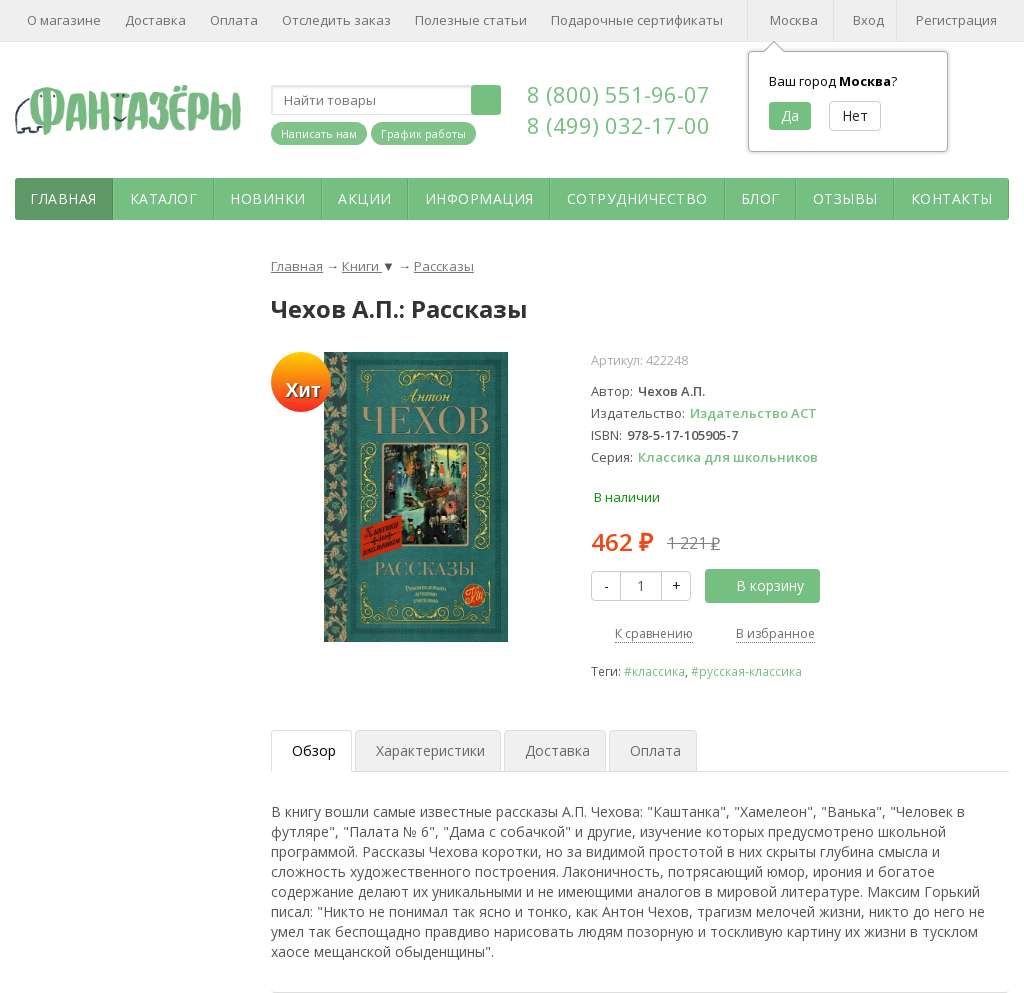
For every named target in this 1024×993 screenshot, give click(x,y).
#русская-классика (746, 671)
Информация (479, 198)
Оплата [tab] (655, 750)
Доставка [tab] (557, 750)
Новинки (268, 198)
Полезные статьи (471, 20)
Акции (365, 198)
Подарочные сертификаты (637, 20)
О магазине (64, 20)
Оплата (234, 20)
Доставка (155, 20)
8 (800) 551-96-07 (618, 94)
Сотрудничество (637, 198)
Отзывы (845, 198)
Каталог (164, 198)
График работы (423, 133)
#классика (654, 671)
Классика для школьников (728, 457)
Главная (63, 198)
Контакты (952, 198)
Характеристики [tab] (430, 750)
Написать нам (319, 133)
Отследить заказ (336, 20)
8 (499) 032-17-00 (618, 125)
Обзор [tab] (314, 750)
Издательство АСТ (753, 413)
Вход (868, 20)
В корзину (759, 585)
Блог (760, 198)
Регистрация (956, 20)
